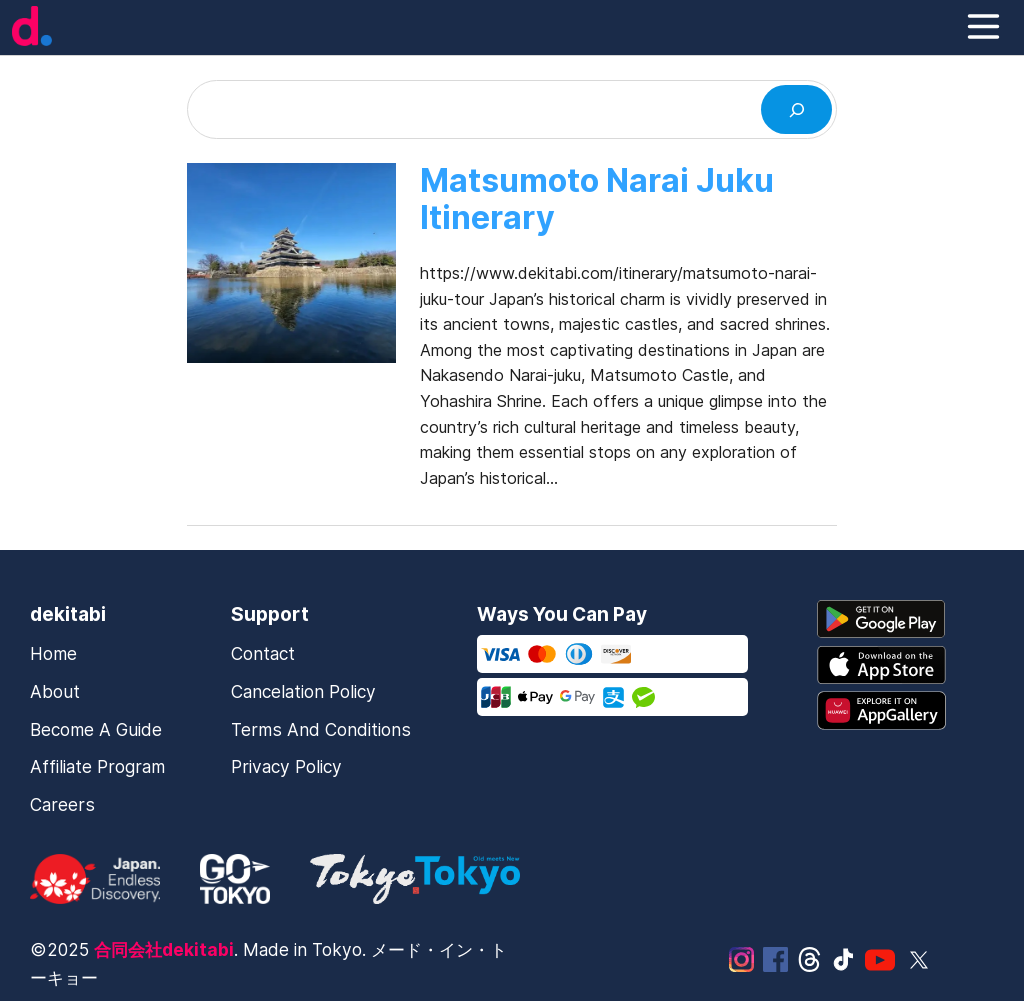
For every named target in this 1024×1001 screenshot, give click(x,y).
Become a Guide (96, 729)
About (55, 691)
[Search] (796, 109)
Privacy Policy (286, 766)
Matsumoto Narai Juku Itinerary (597, 200)
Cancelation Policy (303, 691)
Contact (263, 653)
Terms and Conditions (321, 729)
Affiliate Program (97, 766)
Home (53, 653)
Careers (62, 804)
